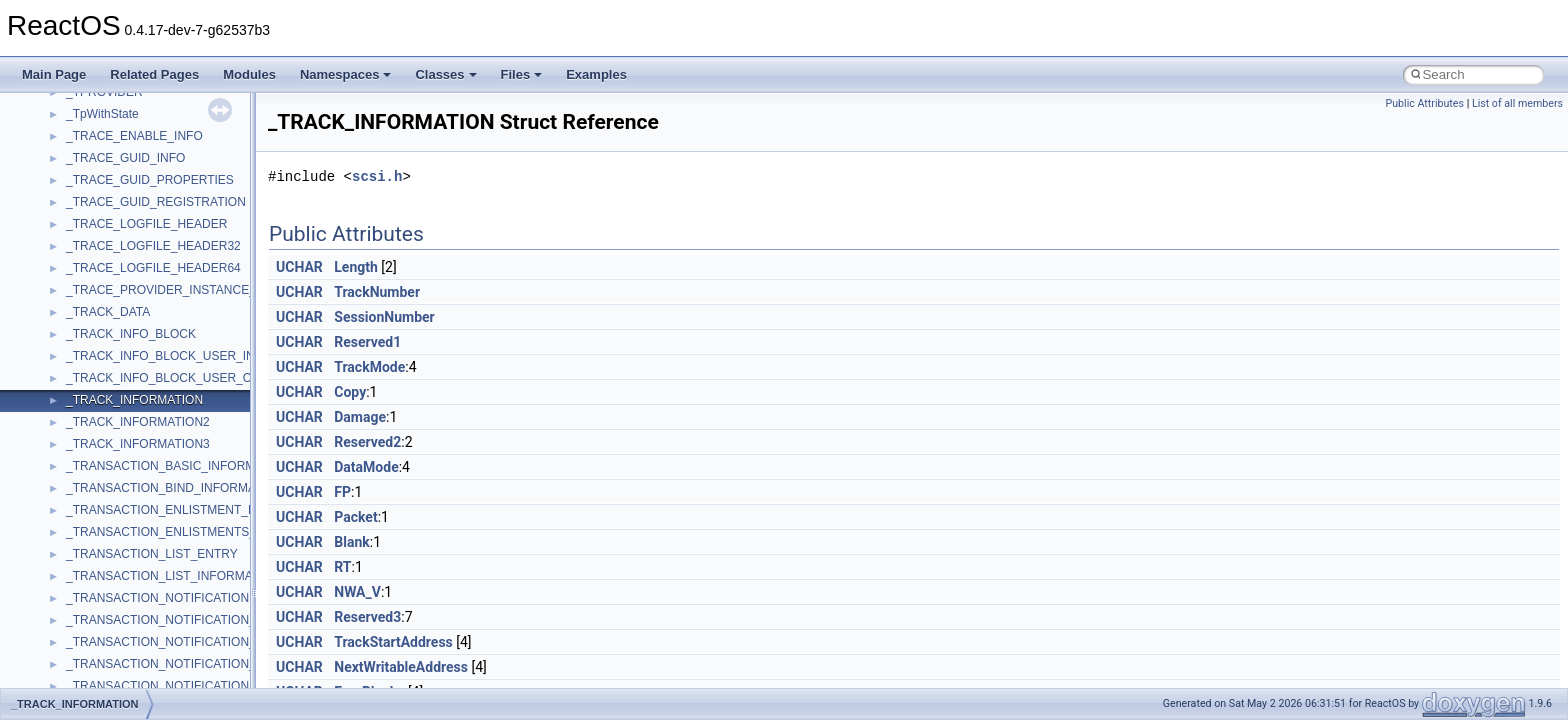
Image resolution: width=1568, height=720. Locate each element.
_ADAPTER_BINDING (126, 250)
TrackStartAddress (393, 642)
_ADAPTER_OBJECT (124, 272)
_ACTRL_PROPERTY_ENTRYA (152, 184)
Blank (351, 542)
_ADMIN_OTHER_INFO (130, 558)
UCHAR (299, 267)
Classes (445, 74)
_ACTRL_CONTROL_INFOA (143, 118)
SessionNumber (384, 317)
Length (356, 267)
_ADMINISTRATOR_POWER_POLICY (170, 580)
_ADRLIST (94, 624)
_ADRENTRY (102, 602)
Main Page (54, 74)
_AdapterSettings (112, 382)
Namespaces (346, 74)
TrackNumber (377, 292)
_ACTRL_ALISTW (114, 96)
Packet (355, 517)
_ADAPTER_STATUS (124, 316)
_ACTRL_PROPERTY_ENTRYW (154, 206)
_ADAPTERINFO (112, 338)
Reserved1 (367, 342)
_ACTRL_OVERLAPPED (133, 162)
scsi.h (377, 176)
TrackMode (369, 367)
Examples (596, 74)
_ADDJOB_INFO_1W (123, 448)
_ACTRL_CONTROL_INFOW (145, 140)
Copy (350, 392)
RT (342, 567)
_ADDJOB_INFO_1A (122, 426)
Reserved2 (367, 442)
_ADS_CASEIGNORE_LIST (141, 646)
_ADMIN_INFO (106, 536)
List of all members (1517, 103)
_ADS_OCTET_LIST (121, 668)
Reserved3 (367, 617)
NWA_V (357, 592)
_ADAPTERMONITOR (126, 360)
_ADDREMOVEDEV (120, 470)
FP (342, 492)
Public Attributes (1424, 103)
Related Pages (154, 74)
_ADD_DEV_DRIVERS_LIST (143, 404)
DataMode (366, 467)
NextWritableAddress (401, 667)
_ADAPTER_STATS (119, 294)
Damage (360, 417)
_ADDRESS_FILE (114, 492)
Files (522, 74)
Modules (249, 74)
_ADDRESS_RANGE (123, 514)
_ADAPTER (97, 228)
